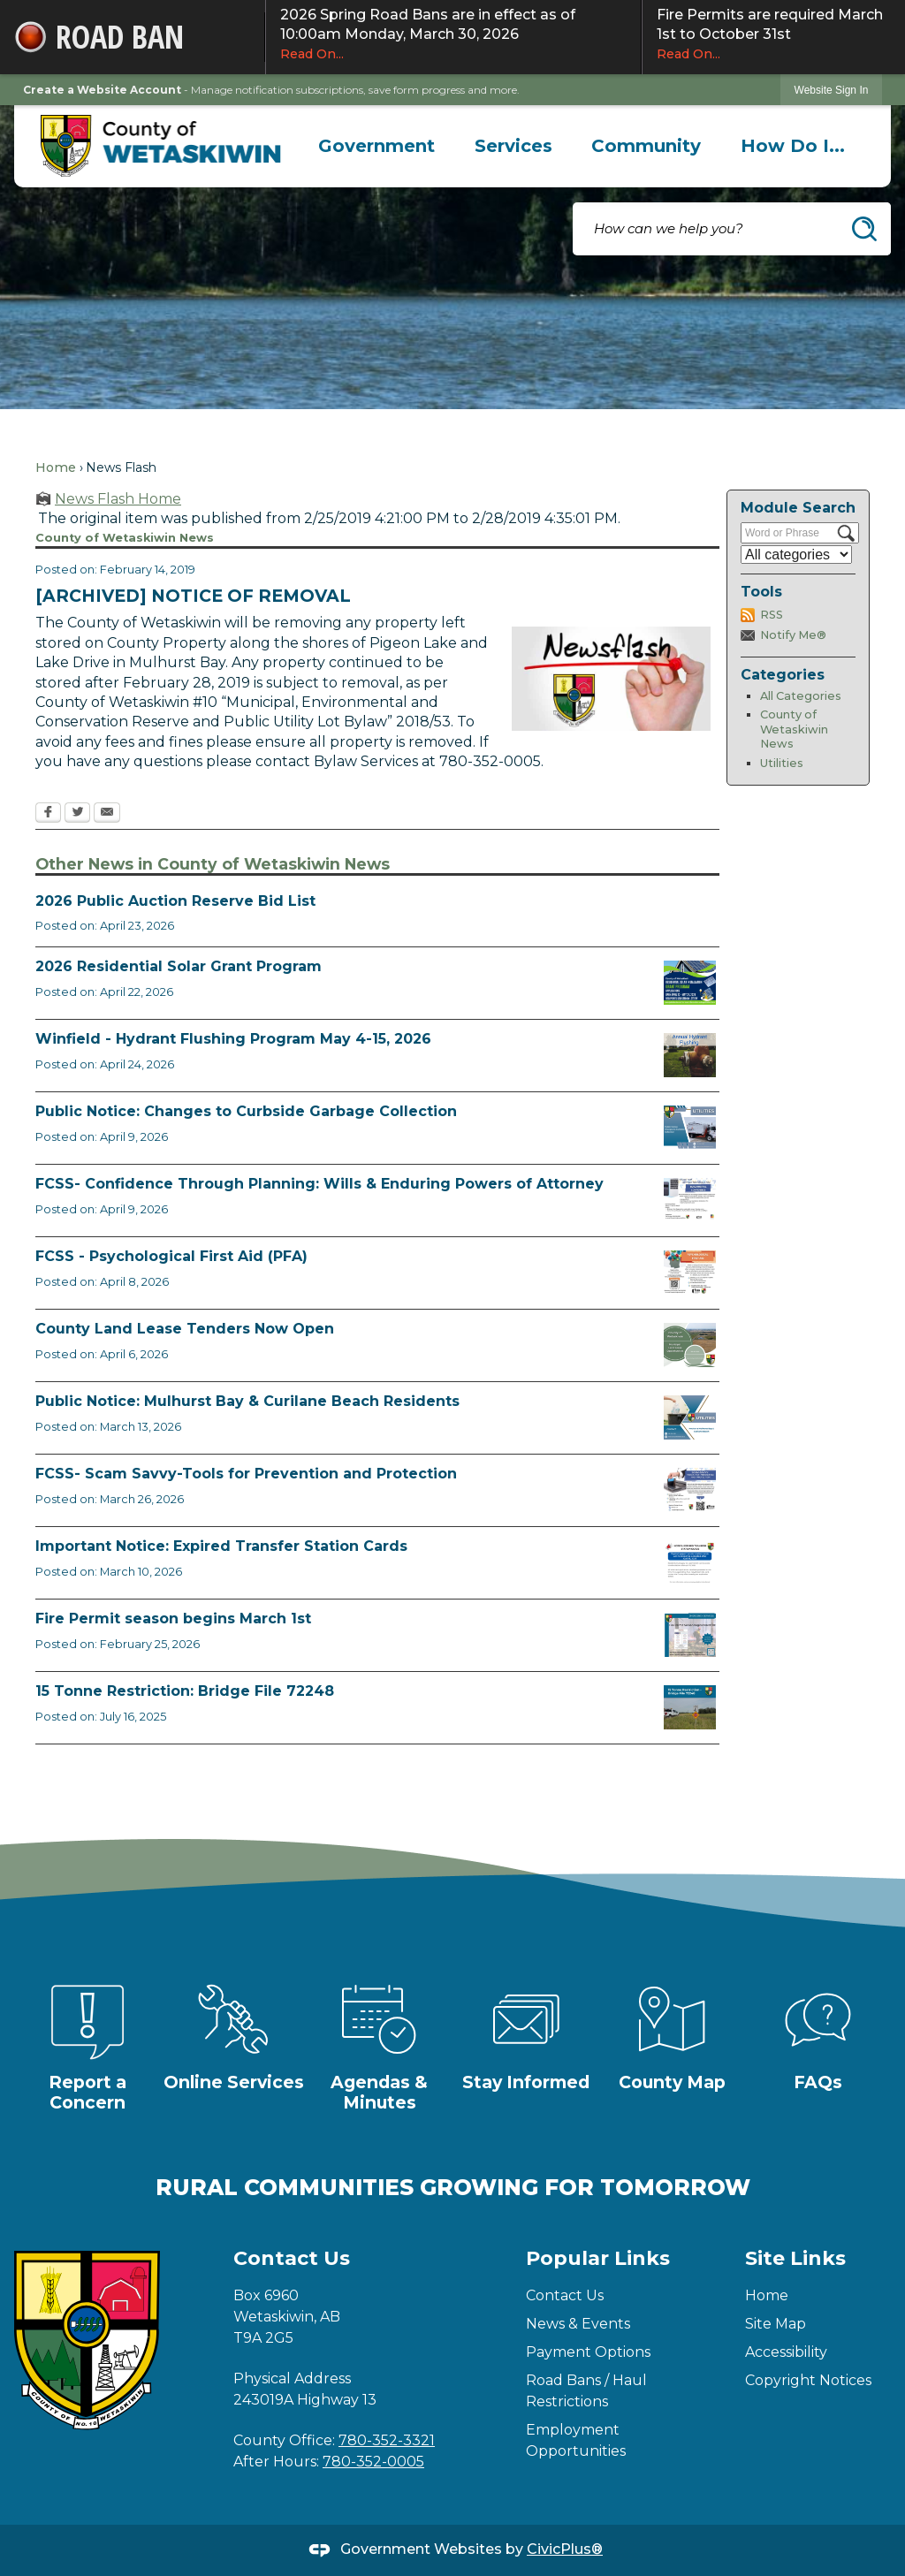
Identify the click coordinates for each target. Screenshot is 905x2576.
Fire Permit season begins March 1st (173, 1618)
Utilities (781, 763)
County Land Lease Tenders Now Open (184, 1328)
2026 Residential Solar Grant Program (178, 966)
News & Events (578, 2323)
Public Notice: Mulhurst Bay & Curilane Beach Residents (247, 1401)
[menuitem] (377, 146)
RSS (771, 614)
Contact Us (565, 2295)
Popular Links (598, 2258)
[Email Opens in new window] (107, 813)
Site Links (795, 2258)
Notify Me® (793, 635)
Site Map (775, 2323)
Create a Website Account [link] (102, 89)
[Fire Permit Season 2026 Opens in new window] (689, 1634)
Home (55, 467)
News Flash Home (118, 498)
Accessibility (786, 2352)
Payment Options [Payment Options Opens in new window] (588, 2352)
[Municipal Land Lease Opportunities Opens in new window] (689, 1345)
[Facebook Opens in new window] (48, 813)
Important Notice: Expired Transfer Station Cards (221, 1546)
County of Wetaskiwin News (794, 729)
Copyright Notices (808, 2380)
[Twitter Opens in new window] (77, 813)
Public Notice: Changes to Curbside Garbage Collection (246, 1111)
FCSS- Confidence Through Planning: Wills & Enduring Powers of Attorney (319, 1183)
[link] (831, 89)
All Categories (800, 696)
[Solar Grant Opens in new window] (689, 982)
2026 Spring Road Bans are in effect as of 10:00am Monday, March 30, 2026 (453, 34)
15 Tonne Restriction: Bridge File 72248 (184, 1691)
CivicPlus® (565, 2549)
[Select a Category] (796, 554)
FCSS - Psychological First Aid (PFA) (171, 1256)
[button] (864, 228)
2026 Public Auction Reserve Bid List (175, 901)
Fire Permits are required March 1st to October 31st (774, 34)
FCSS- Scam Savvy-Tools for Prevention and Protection (246, 1473)
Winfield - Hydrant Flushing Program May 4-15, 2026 (233, 1038)
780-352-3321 (386, 2440)
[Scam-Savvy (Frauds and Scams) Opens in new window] (689, 1490)
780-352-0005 (373, 2461)
